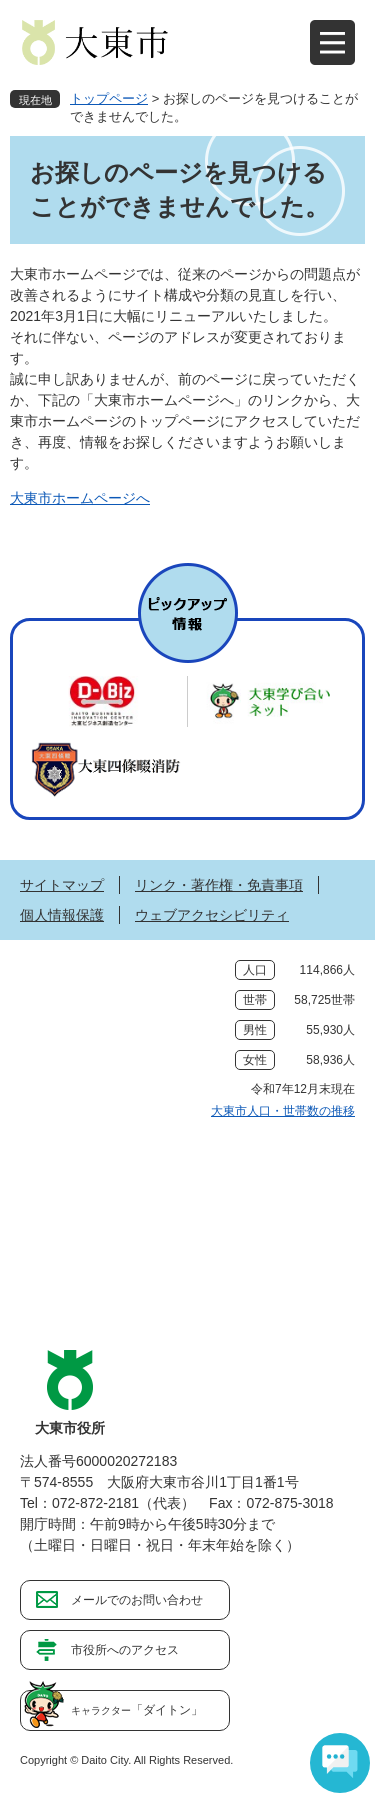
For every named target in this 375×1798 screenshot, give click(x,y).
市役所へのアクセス (125, 1650)
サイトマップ (62, 885)
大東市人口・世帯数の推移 (283, 1111)
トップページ (109, 98)
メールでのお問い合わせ (137, 1600)
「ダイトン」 (137, 1710)
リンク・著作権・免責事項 (219, 885)
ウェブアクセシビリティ (212, 915)
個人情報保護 (62, 915)
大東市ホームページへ (80, 498)
